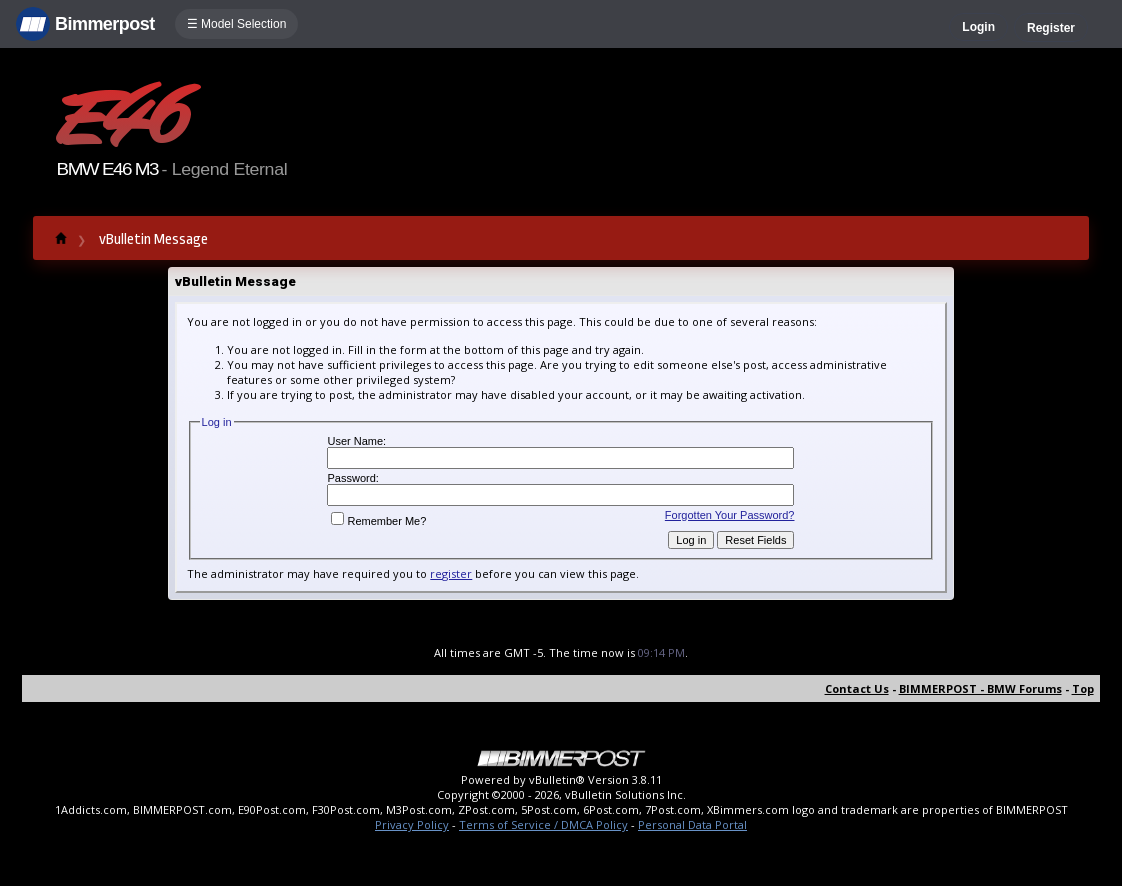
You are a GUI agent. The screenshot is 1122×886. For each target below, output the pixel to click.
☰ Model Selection (237, 24)
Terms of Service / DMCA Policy (543, 824)
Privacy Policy (412, 824)
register (451, 573)
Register (1051, 28)
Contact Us (857, 688)
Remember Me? (378, 521)
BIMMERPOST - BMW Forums (980, 688)
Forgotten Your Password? (730, 515)
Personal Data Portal (692, 824)
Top (1083, 688)
